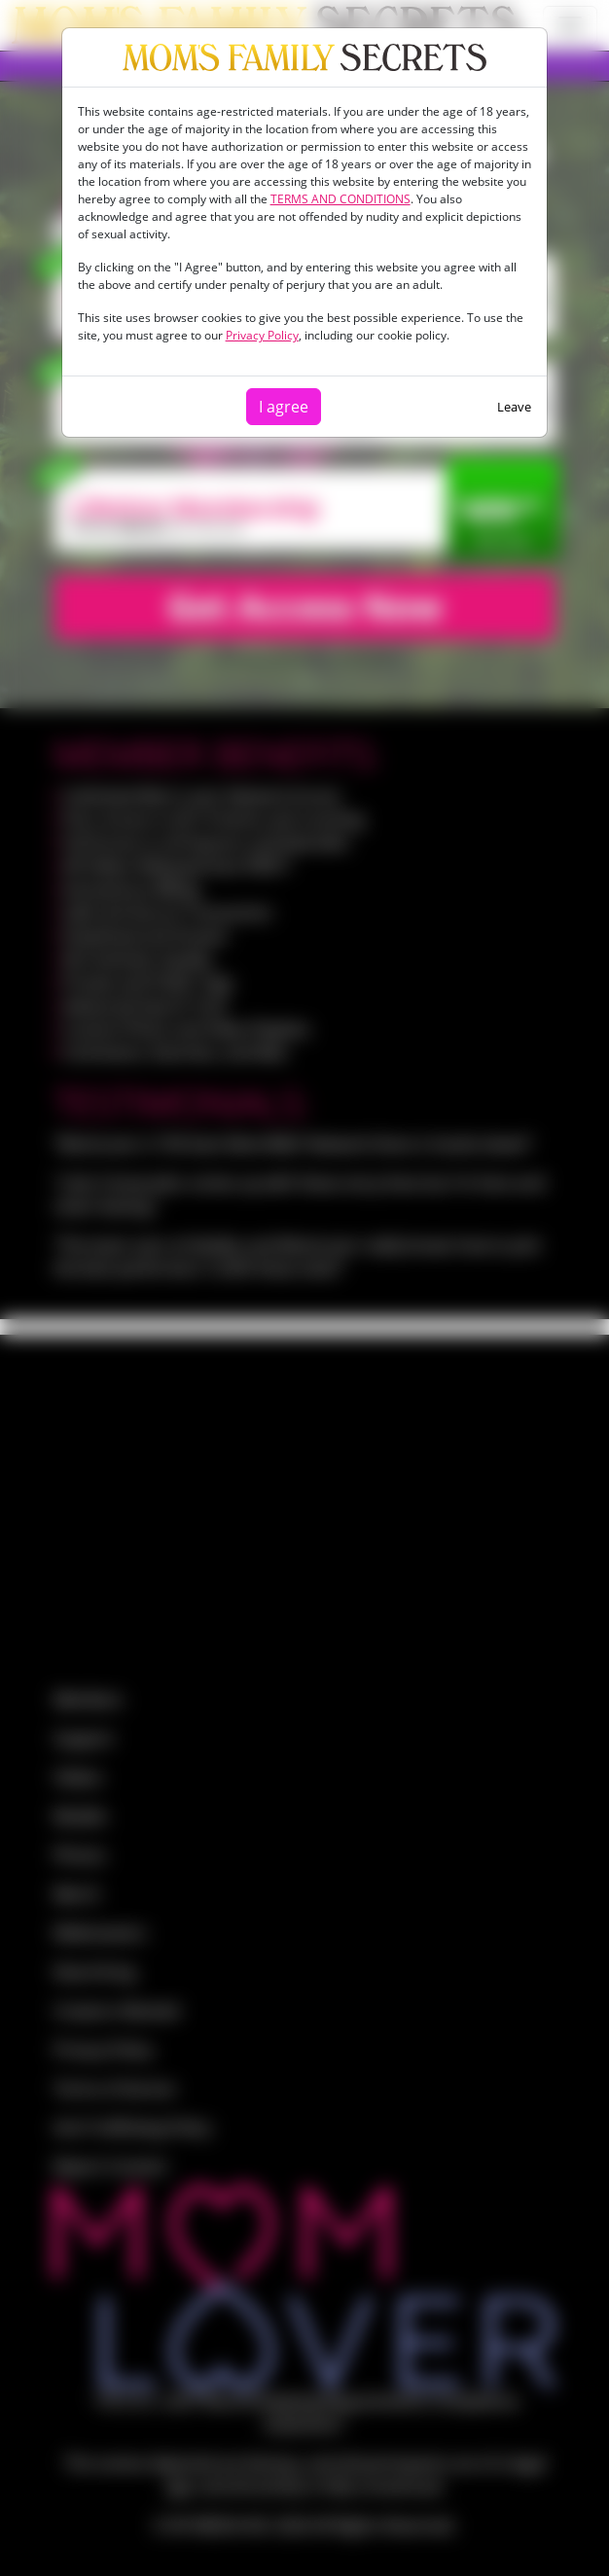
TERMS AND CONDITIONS (340, 199)
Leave (514, 406)
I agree (283, 406)
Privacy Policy (262, 335)
